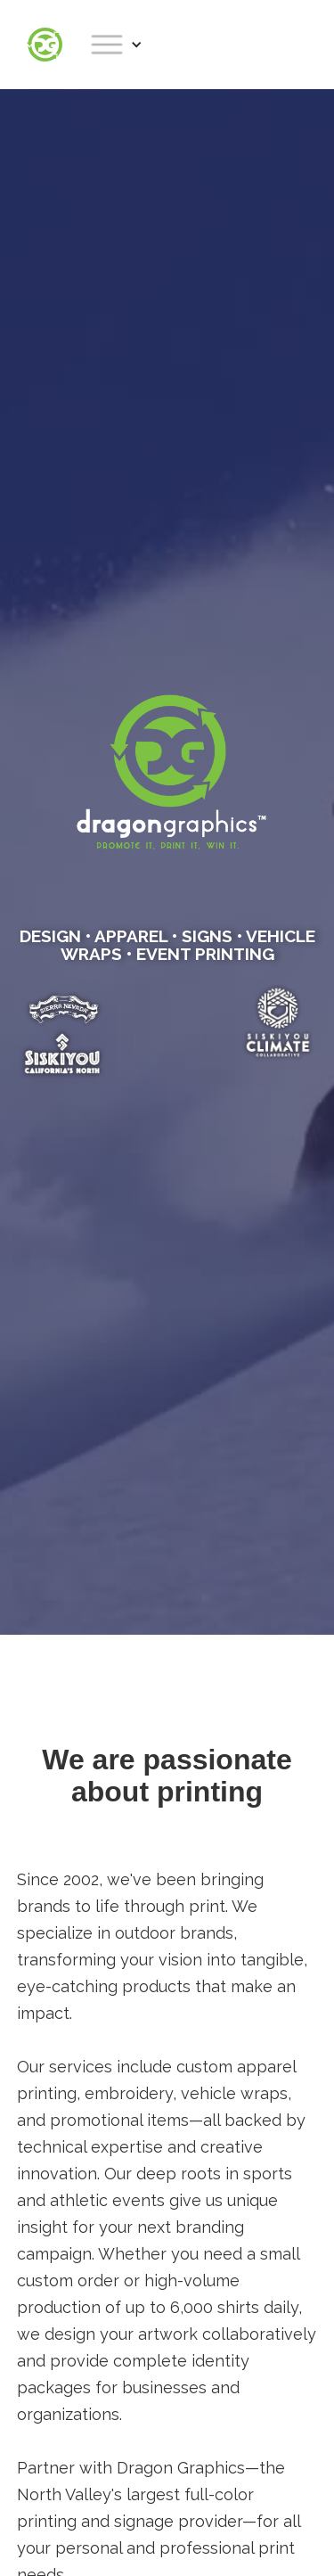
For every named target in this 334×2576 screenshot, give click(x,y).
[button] (115, 44)
